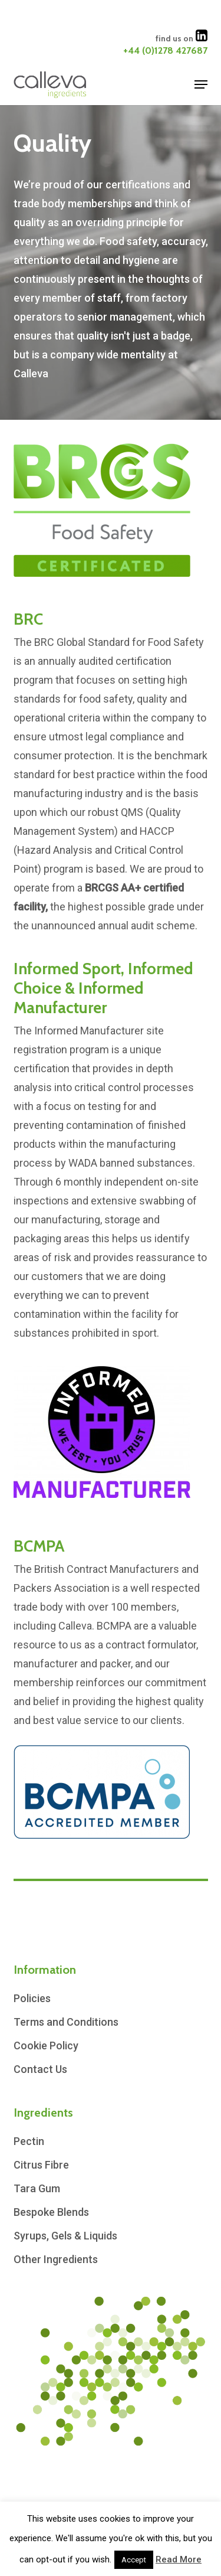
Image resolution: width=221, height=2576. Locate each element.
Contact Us (40, 2069)
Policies (32, 1998)
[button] (200, 84)
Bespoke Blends (51, 2212)
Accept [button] (133, 2559)
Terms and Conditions (66, 2022)
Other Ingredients (56, 2259)
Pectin (29, 2141)
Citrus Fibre (41, 2165)
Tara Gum (37, 2188)
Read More (179, 2559)
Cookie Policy (46, 2045)
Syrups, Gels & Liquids (65, 2235)
